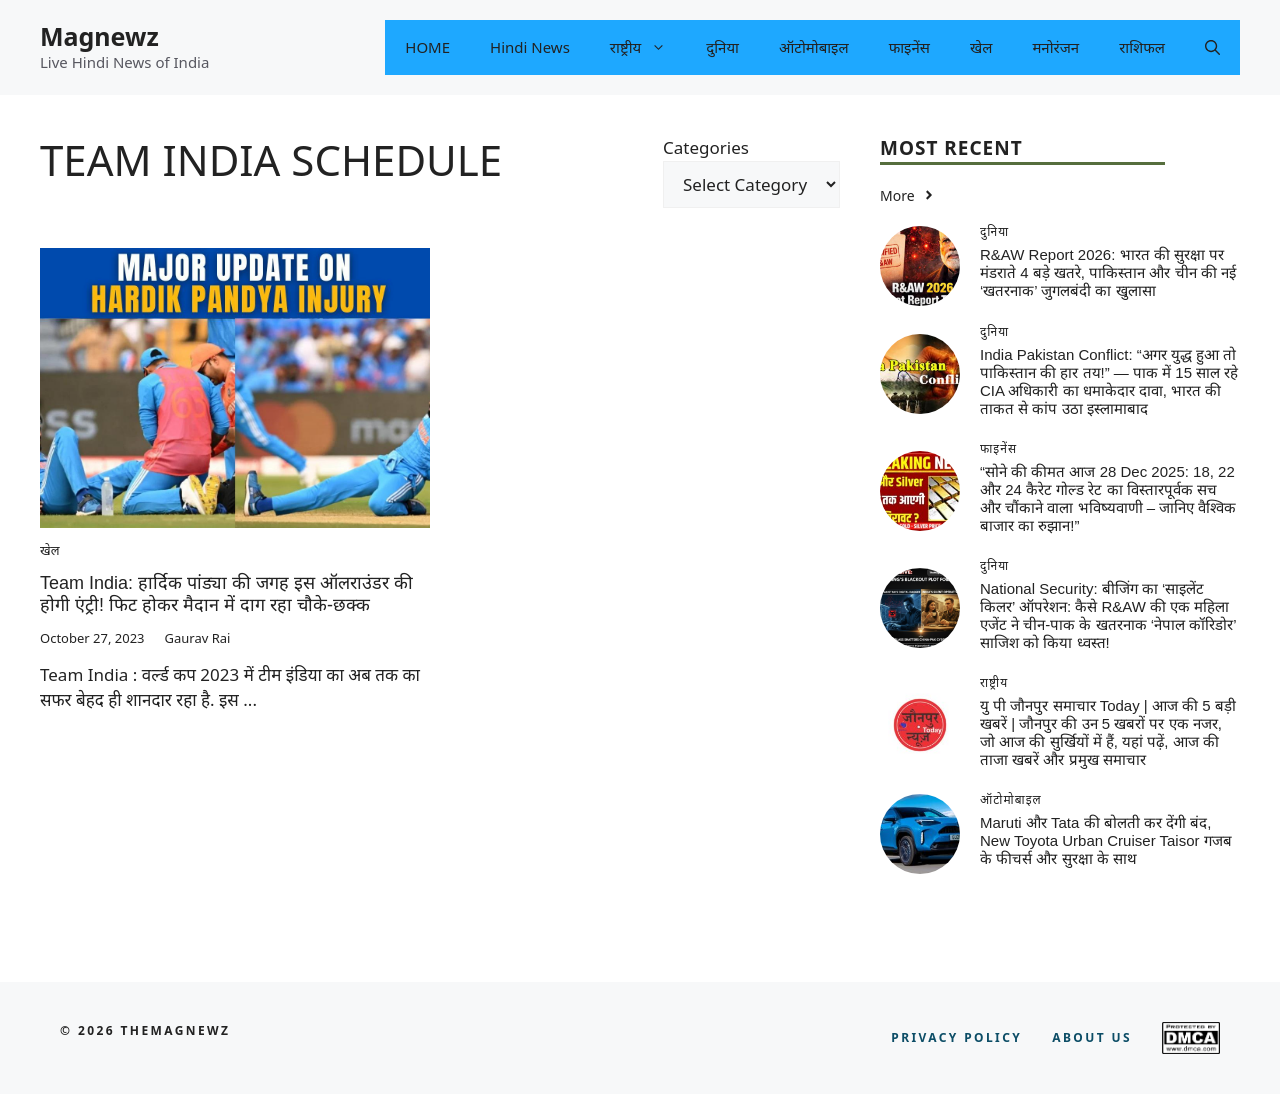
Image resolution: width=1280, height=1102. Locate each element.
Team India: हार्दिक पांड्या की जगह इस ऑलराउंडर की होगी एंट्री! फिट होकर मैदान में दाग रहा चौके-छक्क (226, 594)
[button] (1212, 47)
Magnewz (99, 36)
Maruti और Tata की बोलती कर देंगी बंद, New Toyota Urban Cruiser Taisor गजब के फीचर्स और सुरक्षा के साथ (1106, 840)
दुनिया (722, 47)
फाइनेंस (909, 47)
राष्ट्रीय (648, 47)
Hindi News (530, 47)
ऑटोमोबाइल (814, 47)
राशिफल (1142, 47)
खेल (981, 47)
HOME (427, 47)
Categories (706, 147)
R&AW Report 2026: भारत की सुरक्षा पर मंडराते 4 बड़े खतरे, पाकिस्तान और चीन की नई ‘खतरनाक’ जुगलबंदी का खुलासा (1108, 272)
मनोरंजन (1055, 47)
